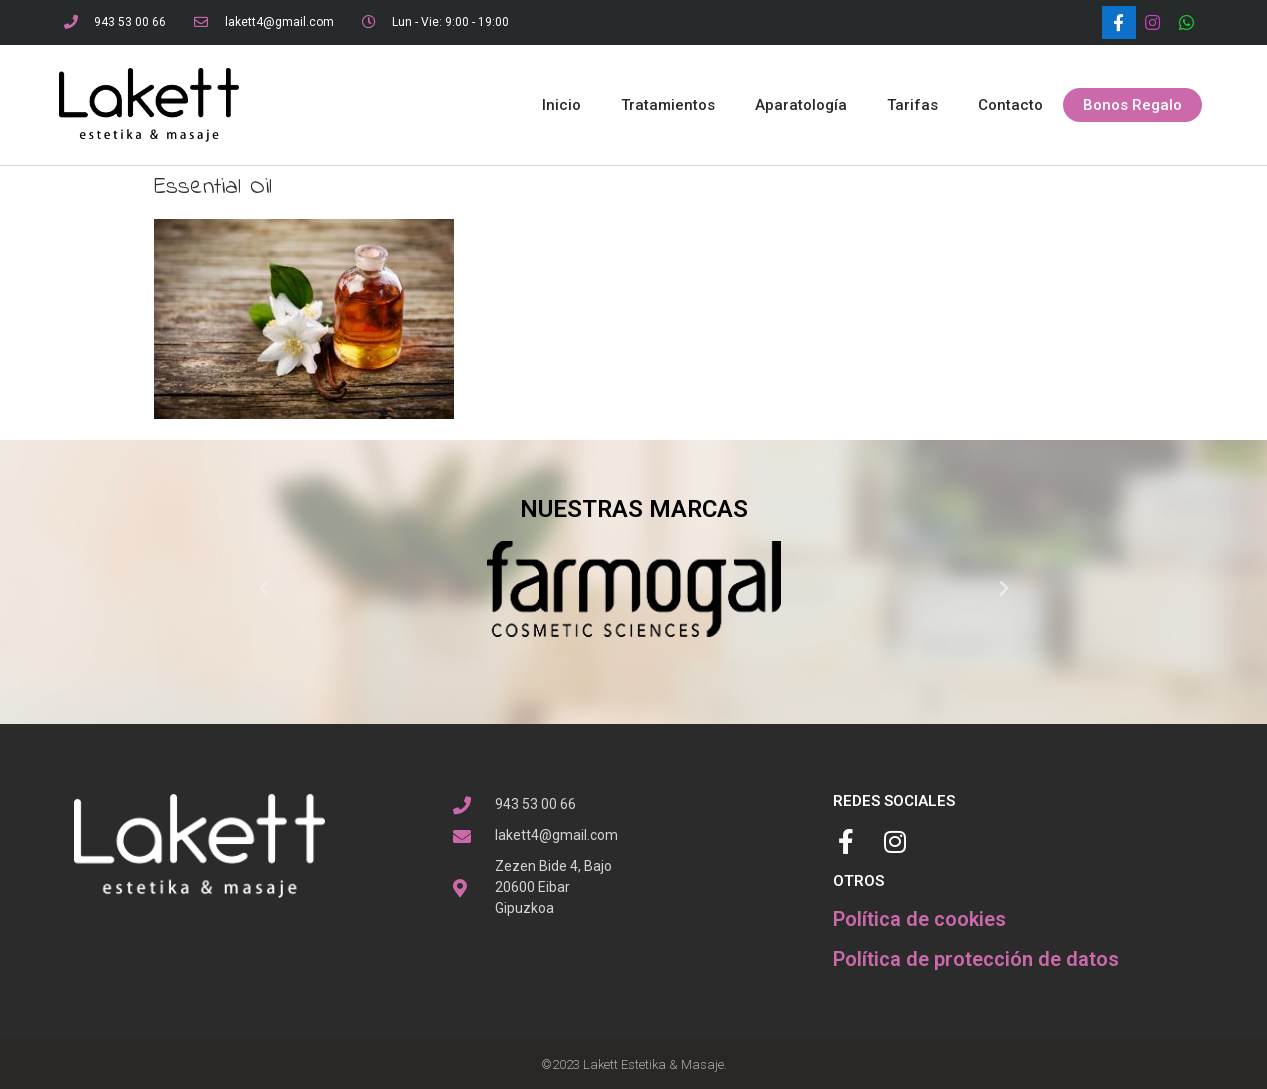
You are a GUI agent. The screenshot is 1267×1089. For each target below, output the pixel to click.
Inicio (561, 105)
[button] (1132, 105)
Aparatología (801, 105)
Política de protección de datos (976, 959)
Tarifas (912, 105)
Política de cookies (919, 919)
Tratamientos (668, 105)
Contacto (1010, 105)
